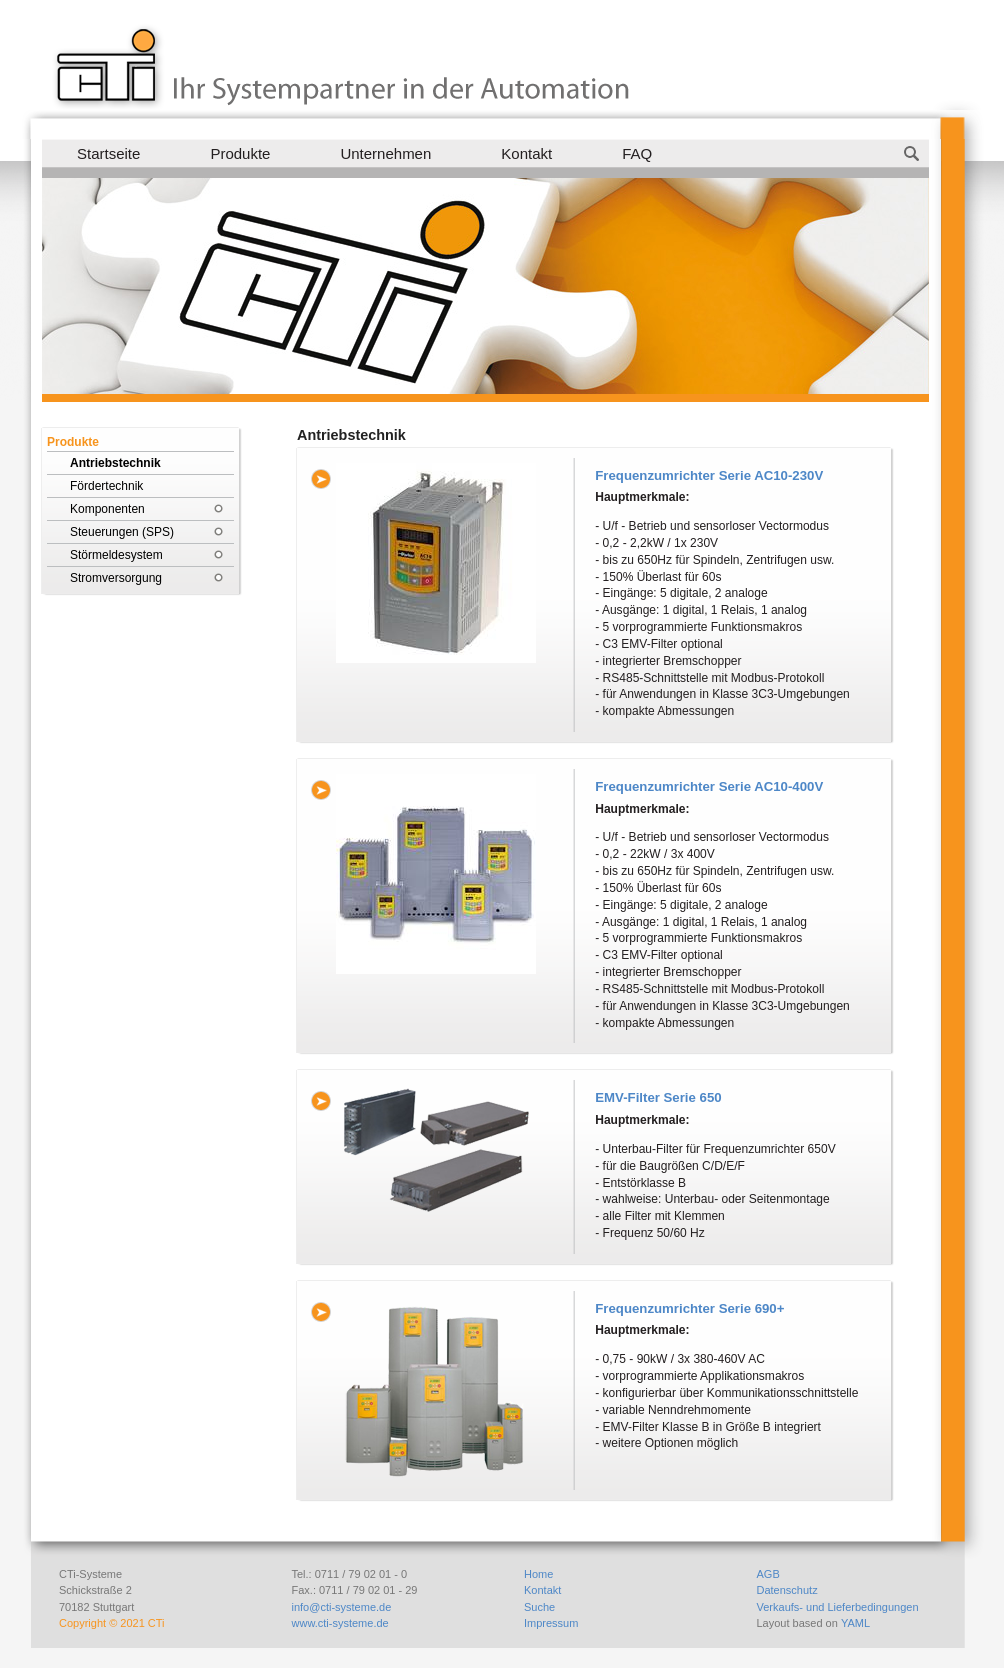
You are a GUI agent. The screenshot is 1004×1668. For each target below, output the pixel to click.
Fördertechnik (106, 486)
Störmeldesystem (116, 555)
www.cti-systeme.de (340, 1623)
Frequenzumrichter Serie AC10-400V (709, 786)
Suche (539, 1607)
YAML (855, 1623)
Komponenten (107, 509)
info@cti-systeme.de (342, 1607)
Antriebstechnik (115, 463)
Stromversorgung (116, 578)
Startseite (108, 153)
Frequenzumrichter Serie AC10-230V (709, 475)
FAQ (637, 153)
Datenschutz (787, 1590)
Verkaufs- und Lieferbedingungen (838, 1607)
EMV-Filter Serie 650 (658, 1097)
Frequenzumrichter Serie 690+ (689, 1308)
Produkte (240, 153)
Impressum (551, 1623)
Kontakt (526, 153)
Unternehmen (385, 153)
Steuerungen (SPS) (122, 532)
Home (538, 1574)
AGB (768, 1574)
